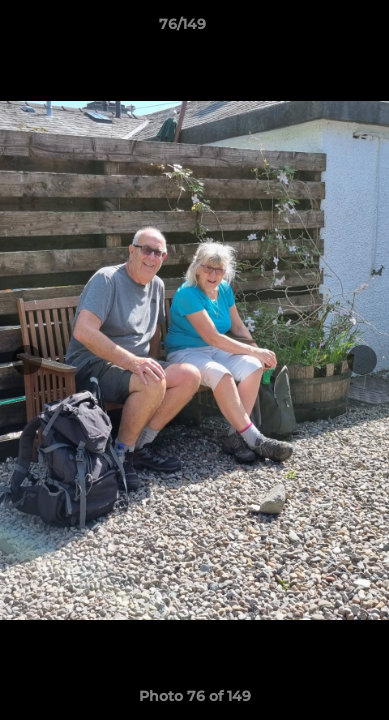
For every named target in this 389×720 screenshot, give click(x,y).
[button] (317, 29)
